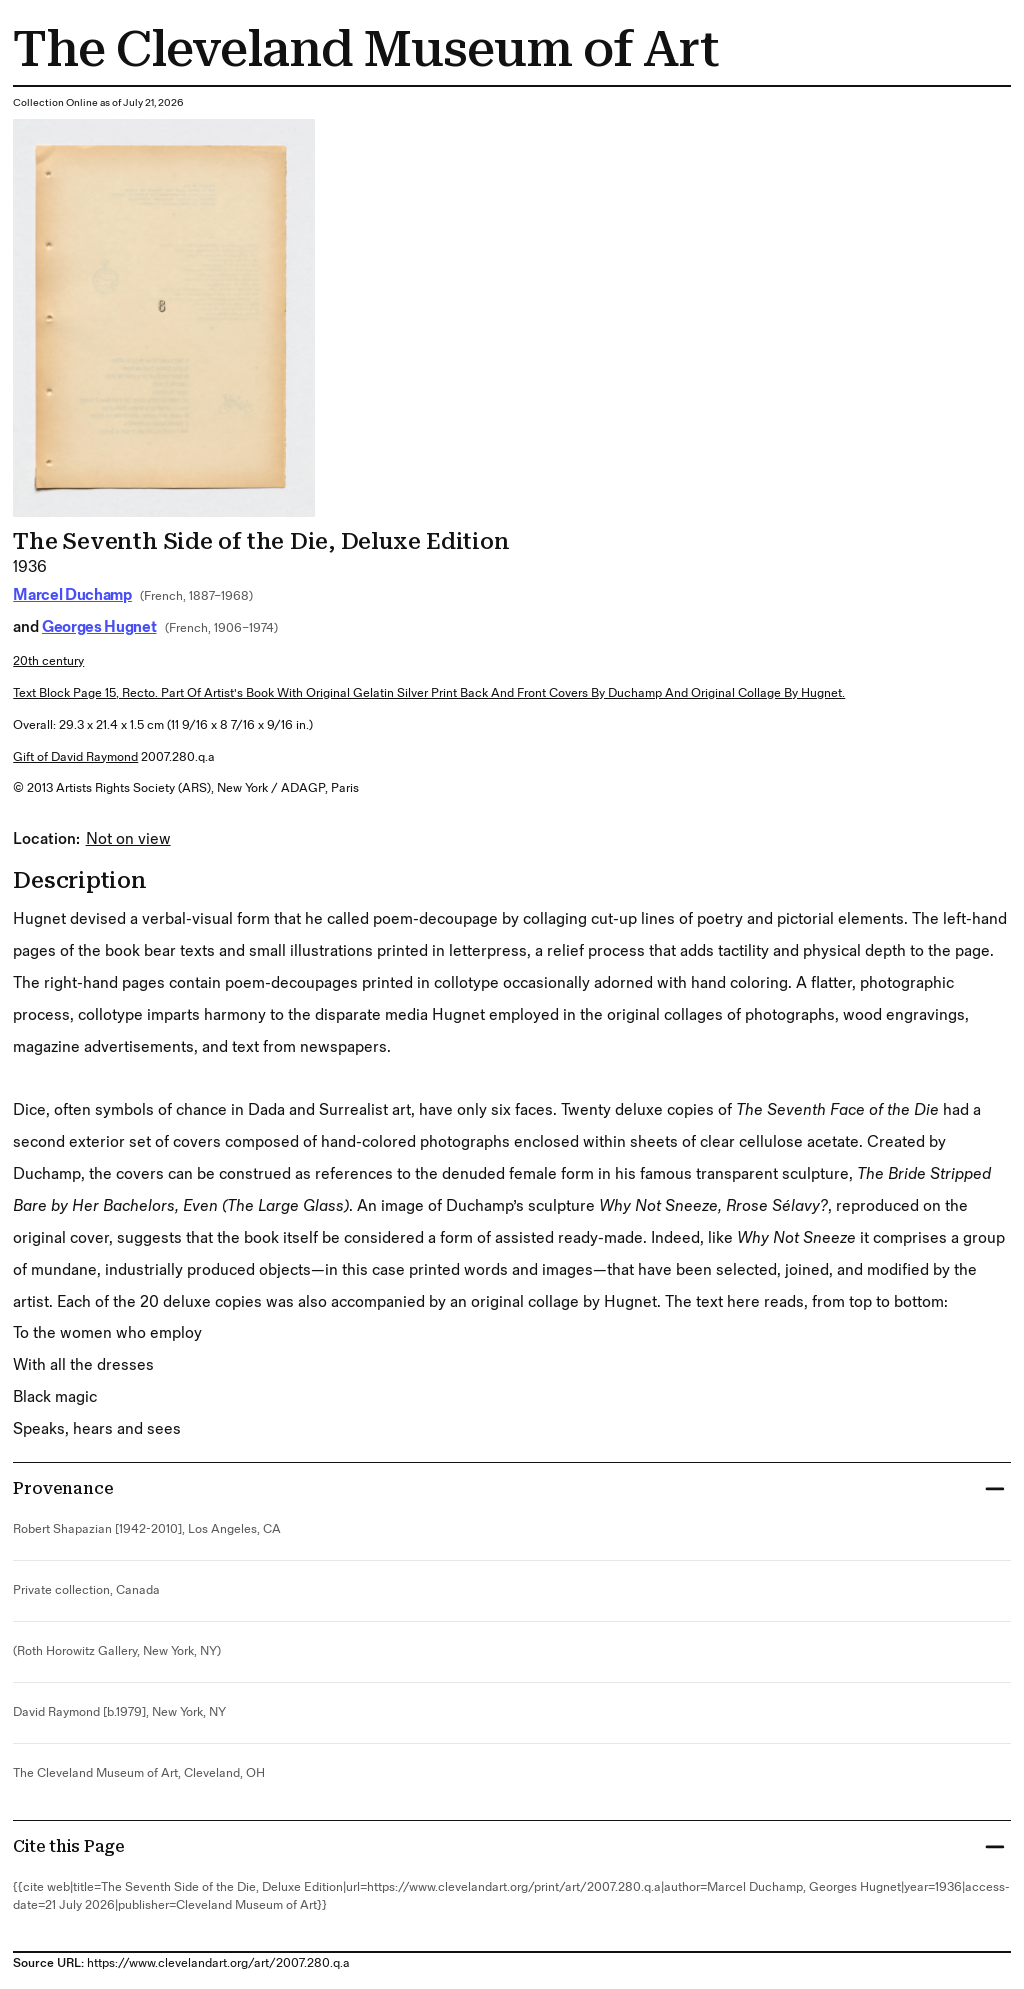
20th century (48, 661)
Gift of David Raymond (75, 757)
